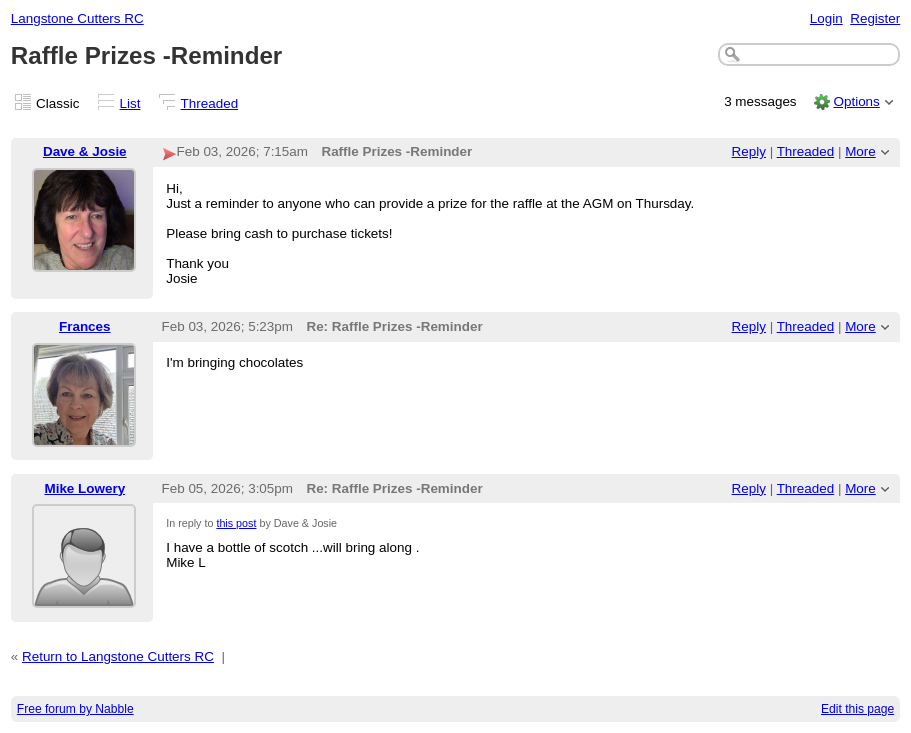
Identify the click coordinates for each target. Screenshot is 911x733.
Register (875, 18)
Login (826, 18)
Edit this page (857, 709)
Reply (749, 151)
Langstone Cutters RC (77, 18)
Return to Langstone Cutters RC (118, 656)
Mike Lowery (84, 488)
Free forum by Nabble (75, 709)
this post (236, 523)
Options (856, 101)
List (130, 103)
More (860, 151)
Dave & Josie (85, 151)
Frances (85, 326)
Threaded (210, 103)
